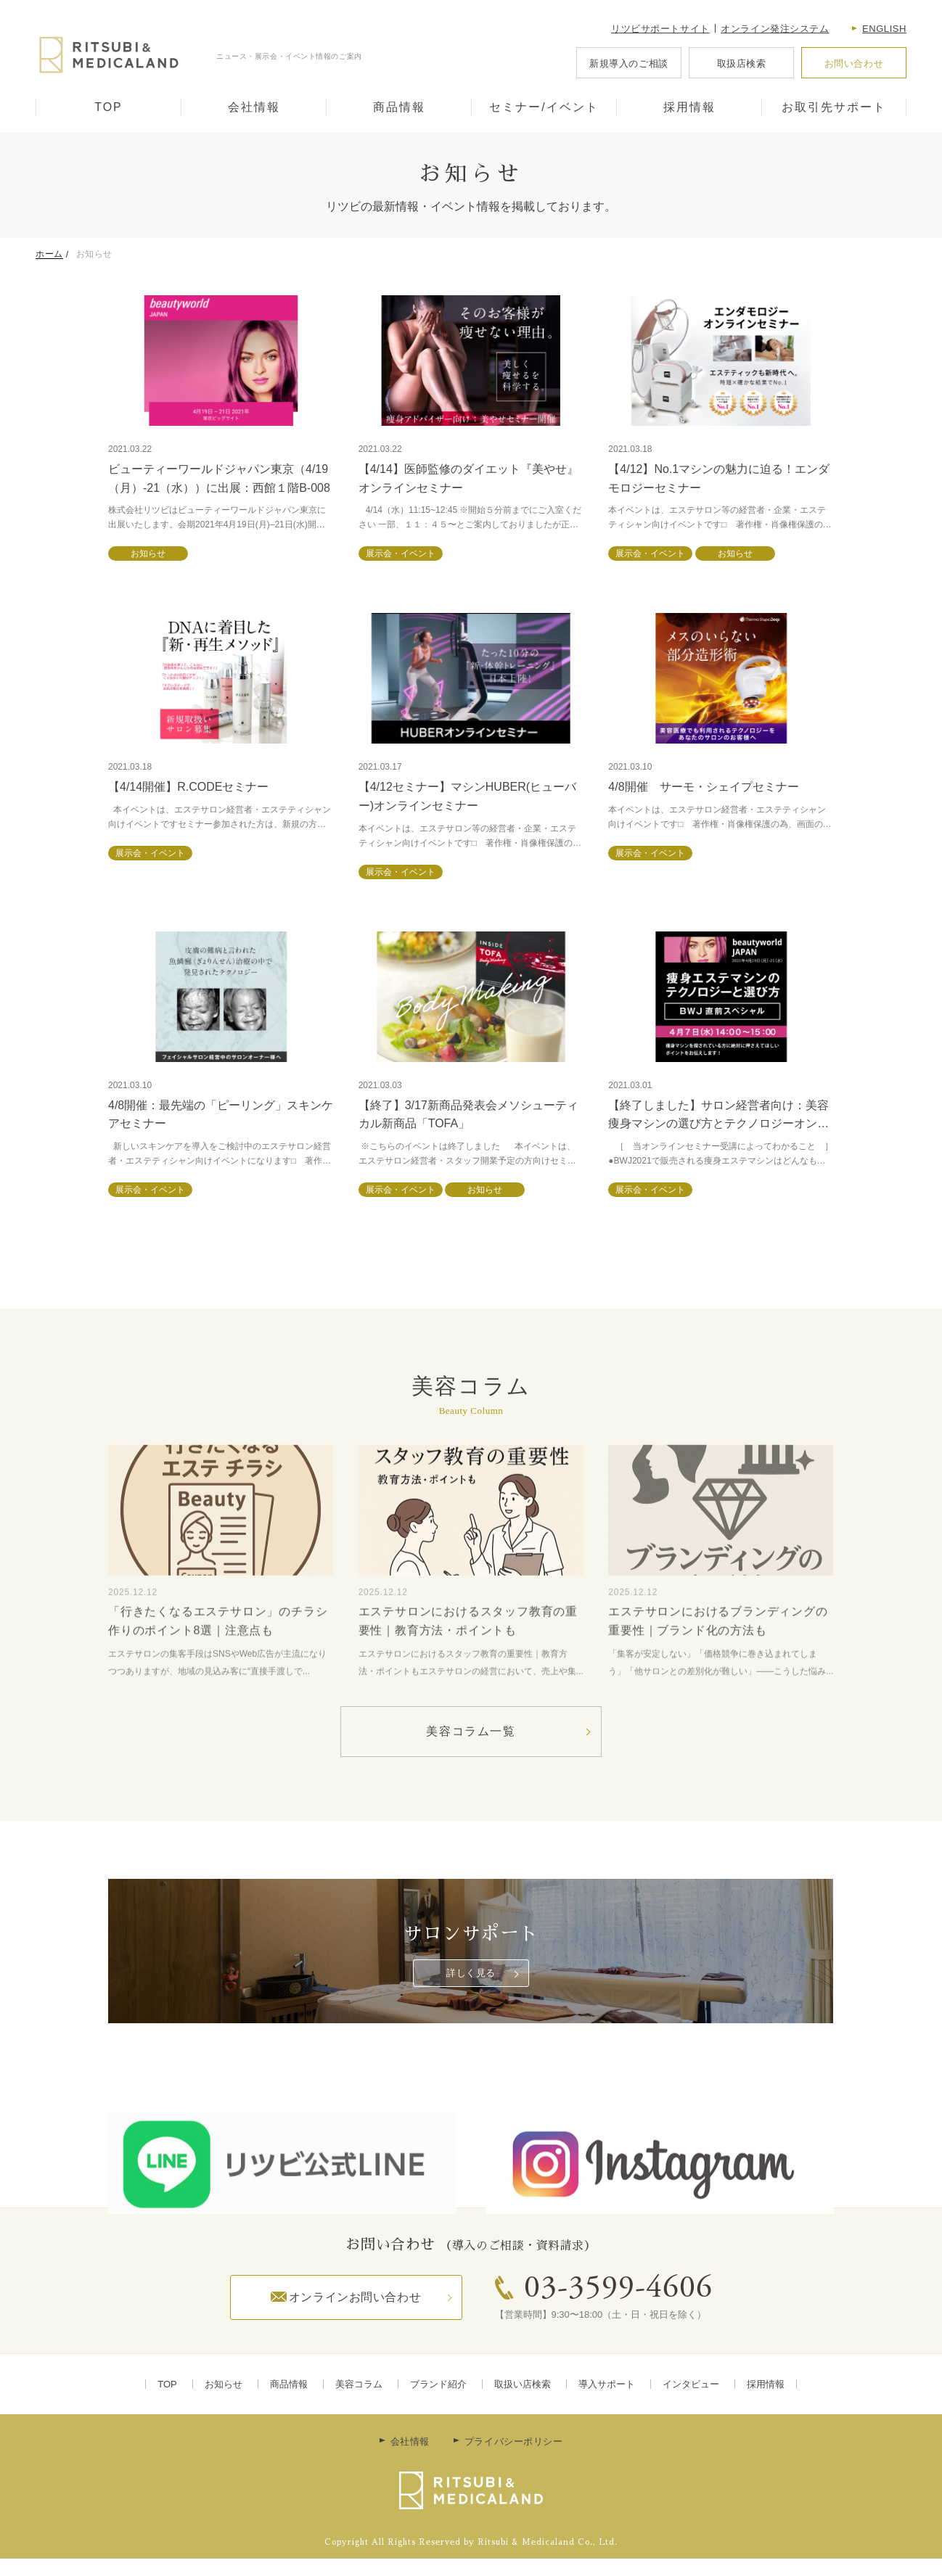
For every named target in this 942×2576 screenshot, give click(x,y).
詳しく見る (471, 1972)
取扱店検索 (741, 63)
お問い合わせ (853, 63)
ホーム (49, 254)
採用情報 (689, 107)
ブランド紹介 (438, 2384)
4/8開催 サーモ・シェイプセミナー (703, 787)
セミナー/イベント (543, 107)
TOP (108, 107)
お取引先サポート (834, 107)
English (884, 28)
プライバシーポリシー (513, 2441)
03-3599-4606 (618, 2289)
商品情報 (399, 107)
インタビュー (691, 2384)
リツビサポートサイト (660, 28)
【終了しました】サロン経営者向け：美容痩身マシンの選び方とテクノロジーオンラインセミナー (718, 1123)
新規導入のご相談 (628, 63)
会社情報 (254, 107)
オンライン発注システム (775, 28)
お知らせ (223, 2384)
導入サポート (606, 2384)
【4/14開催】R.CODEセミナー (188, 787)
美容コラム (358, 2384)
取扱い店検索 (522, 2384)
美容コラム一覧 (470, 1731)
